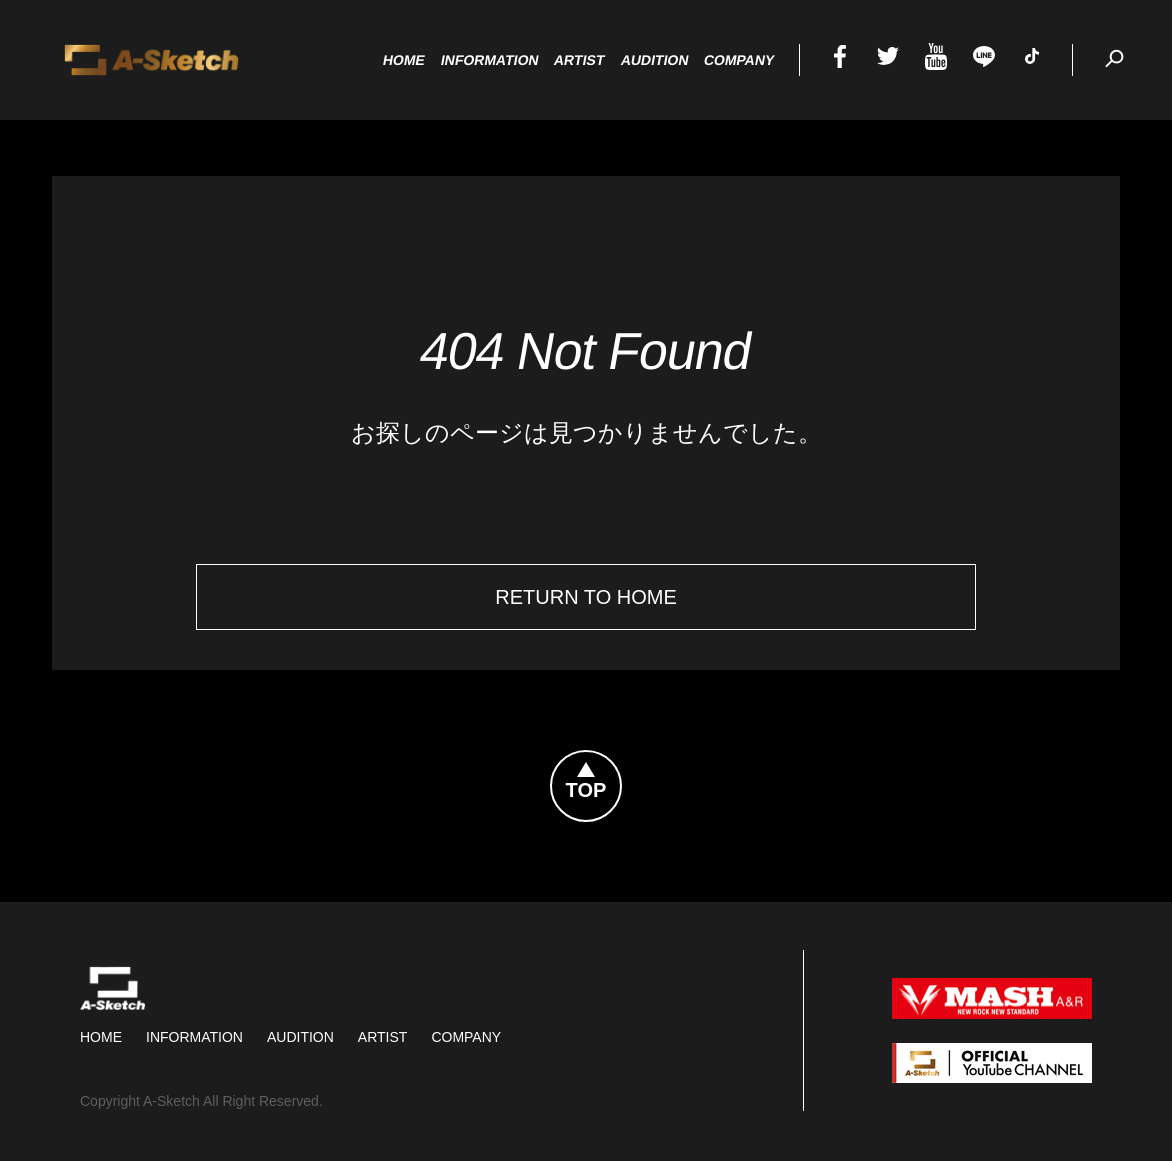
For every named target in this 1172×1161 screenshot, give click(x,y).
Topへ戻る (621, 763)
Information (194, 1037)
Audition (300, 1037)
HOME (101, 1037)
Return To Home (586, 597)
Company (466, 1037)
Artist (383, 1037)
